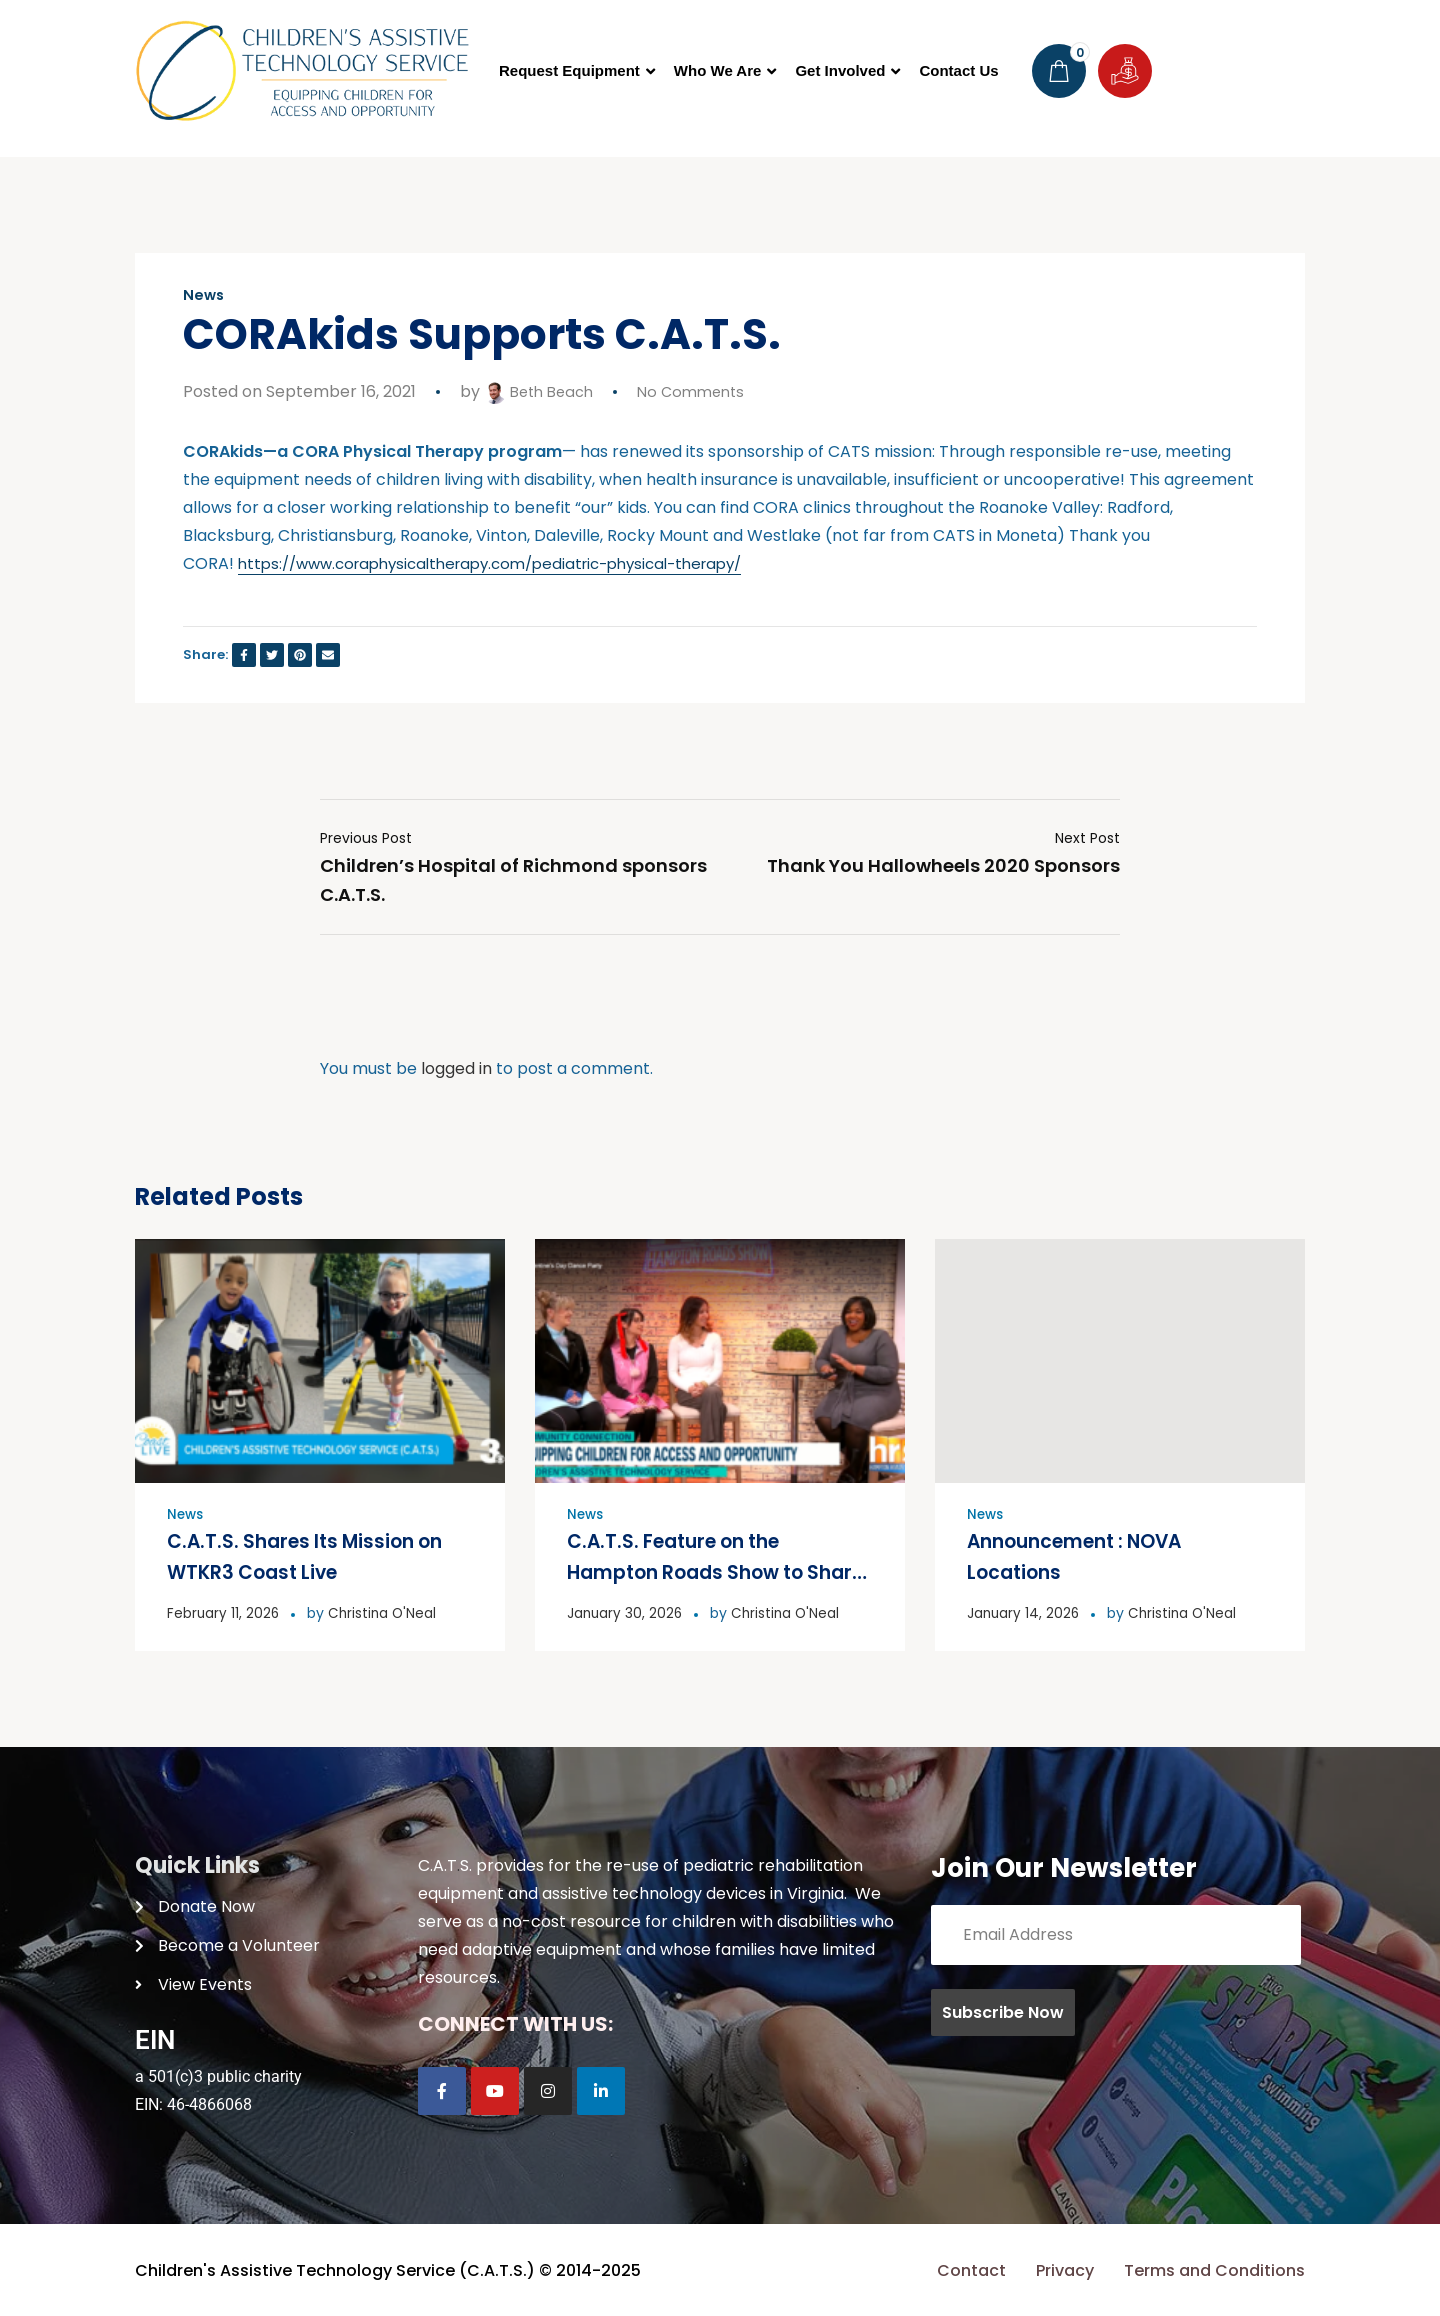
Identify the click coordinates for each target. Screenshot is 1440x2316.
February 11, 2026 (224, 1611)
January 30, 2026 (626, 1611)
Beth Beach (542, 391)
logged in (456, 1068)
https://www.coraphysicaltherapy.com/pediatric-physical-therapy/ (509, 563)
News (205, 295)
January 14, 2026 (1024, 1611)
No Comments (702, 391)
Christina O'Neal (385, 1611)
